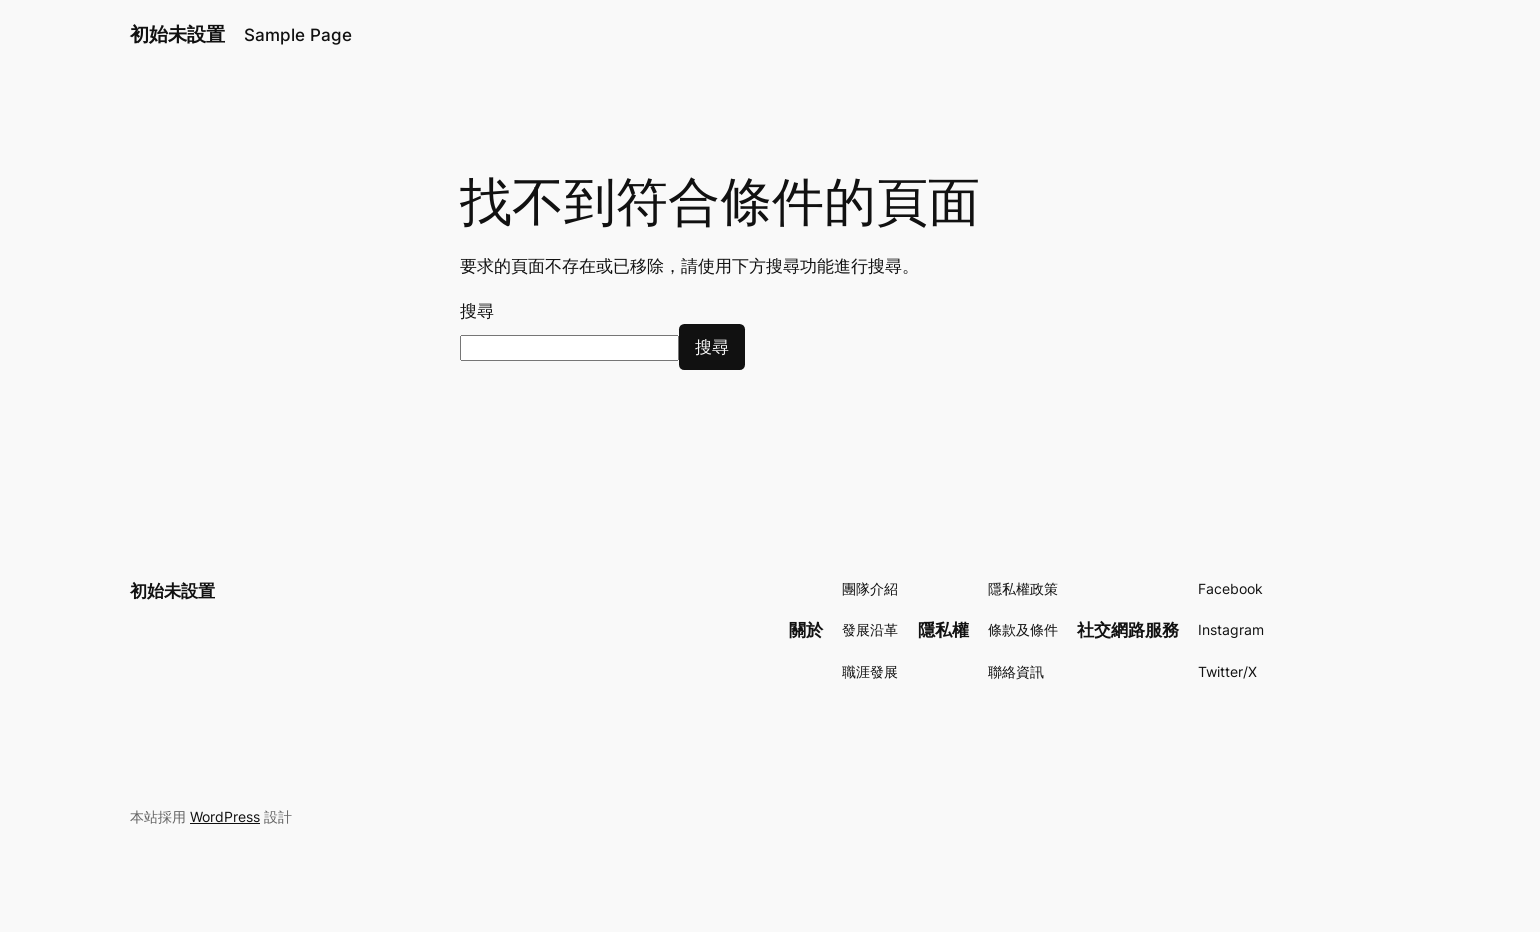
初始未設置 (177, 34)
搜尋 (477, 311)
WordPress (225, 816)
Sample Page (298, 35)
